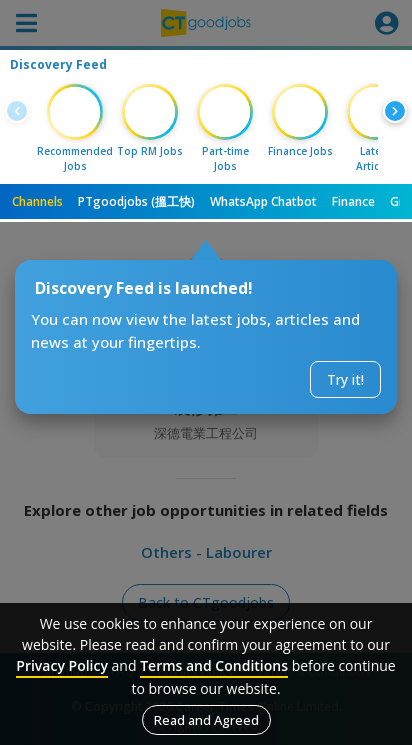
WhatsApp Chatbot (263, 201)
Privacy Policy (62, 665)
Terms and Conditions (214, 665)
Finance (353, 201)
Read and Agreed (206, 720)
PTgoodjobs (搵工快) (136, 201)
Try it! (345, 379)
